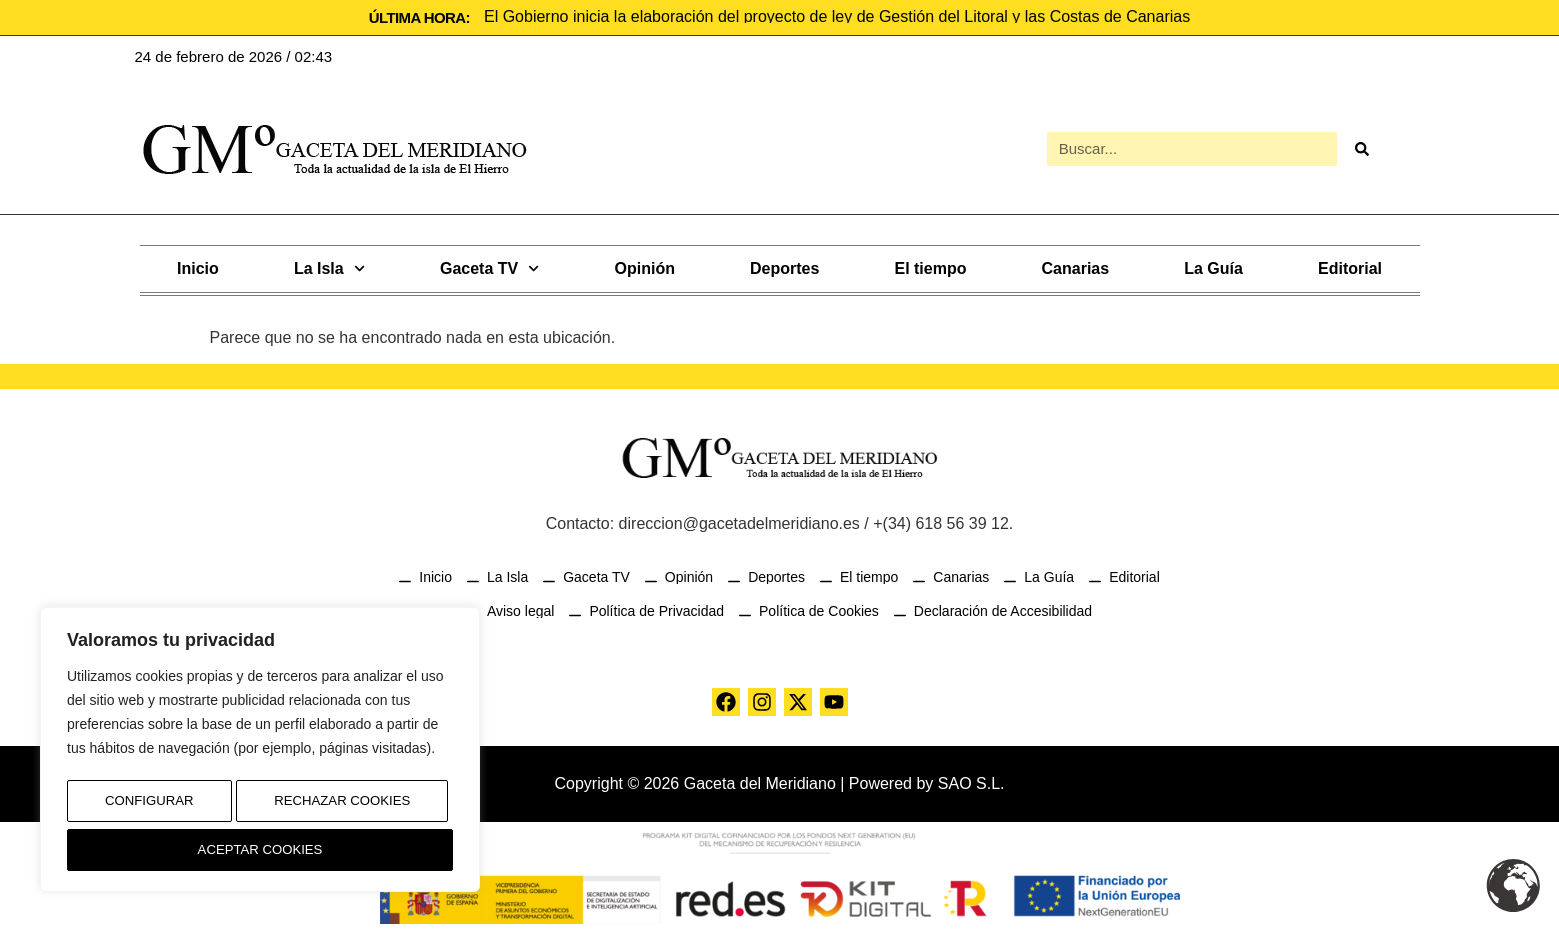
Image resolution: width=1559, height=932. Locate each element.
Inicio (198, 266)
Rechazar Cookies (340, 808)
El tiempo (930, 266)
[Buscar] (1362, 148)
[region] (260, 755)
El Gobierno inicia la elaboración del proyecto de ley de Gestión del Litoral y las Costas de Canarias (837, 16)
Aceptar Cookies (260, 850)
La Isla (329, 266)
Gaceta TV (489, 266)
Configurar (147, 808)
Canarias (1076, 266)
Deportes (784, 266)
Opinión (645, 266)
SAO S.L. (971, 781)
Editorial (1350, 266)
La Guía (1213, 266)
